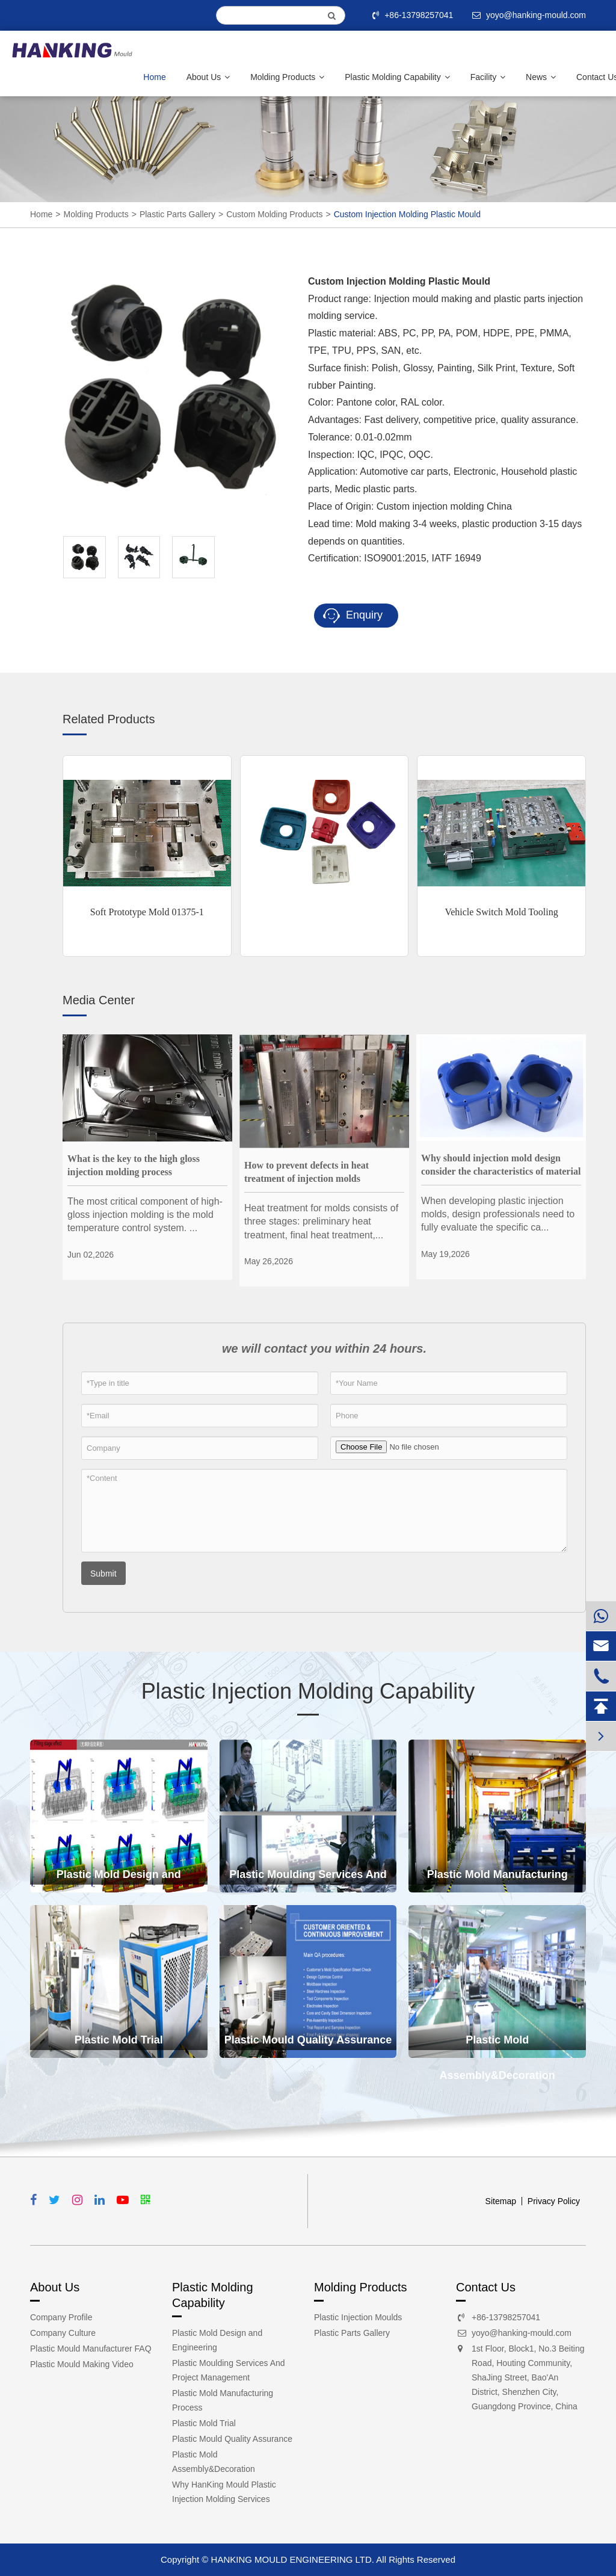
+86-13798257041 (413, 15)
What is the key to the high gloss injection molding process (133, 1165)
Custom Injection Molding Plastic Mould (407, 214)
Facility (487, 77)
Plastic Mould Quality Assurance (308, 2040)
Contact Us (486, 2287)
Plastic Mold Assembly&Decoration (497, 2046)
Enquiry (353, 615)
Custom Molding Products (274, 214)
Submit (103, 1573)
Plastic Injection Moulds (358, 2317)
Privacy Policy (554, 2201)
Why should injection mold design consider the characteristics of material (501, 1164)
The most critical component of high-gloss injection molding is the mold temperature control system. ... (145, 1215)
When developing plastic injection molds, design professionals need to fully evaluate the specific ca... (497, 1214)
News (541, 77)
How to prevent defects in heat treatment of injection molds (306, 1172)
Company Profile (61, 2317)
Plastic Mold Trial (119, 2040)
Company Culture (63, 2333)
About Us (208, 77)
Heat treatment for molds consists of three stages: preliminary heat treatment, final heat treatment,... (321, 1221)
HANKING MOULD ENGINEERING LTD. (292, 2559)
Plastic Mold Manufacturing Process (497, 1880)
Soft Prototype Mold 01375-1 (147, 912)
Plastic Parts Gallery (177, 214)
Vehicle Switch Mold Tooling (501, 912)
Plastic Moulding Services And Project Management (307, 1880)
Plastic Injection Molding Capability (308, 1691)
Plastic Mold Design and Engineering (119, 1880)
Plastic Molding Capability (397, 77)
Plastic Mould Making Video (82, 2364)
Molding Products (287, 77)
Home (154, 77)
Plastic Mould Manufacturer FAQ (91, 2348)
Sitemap (500, 2201)
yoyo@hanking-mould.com (521, 2333)
